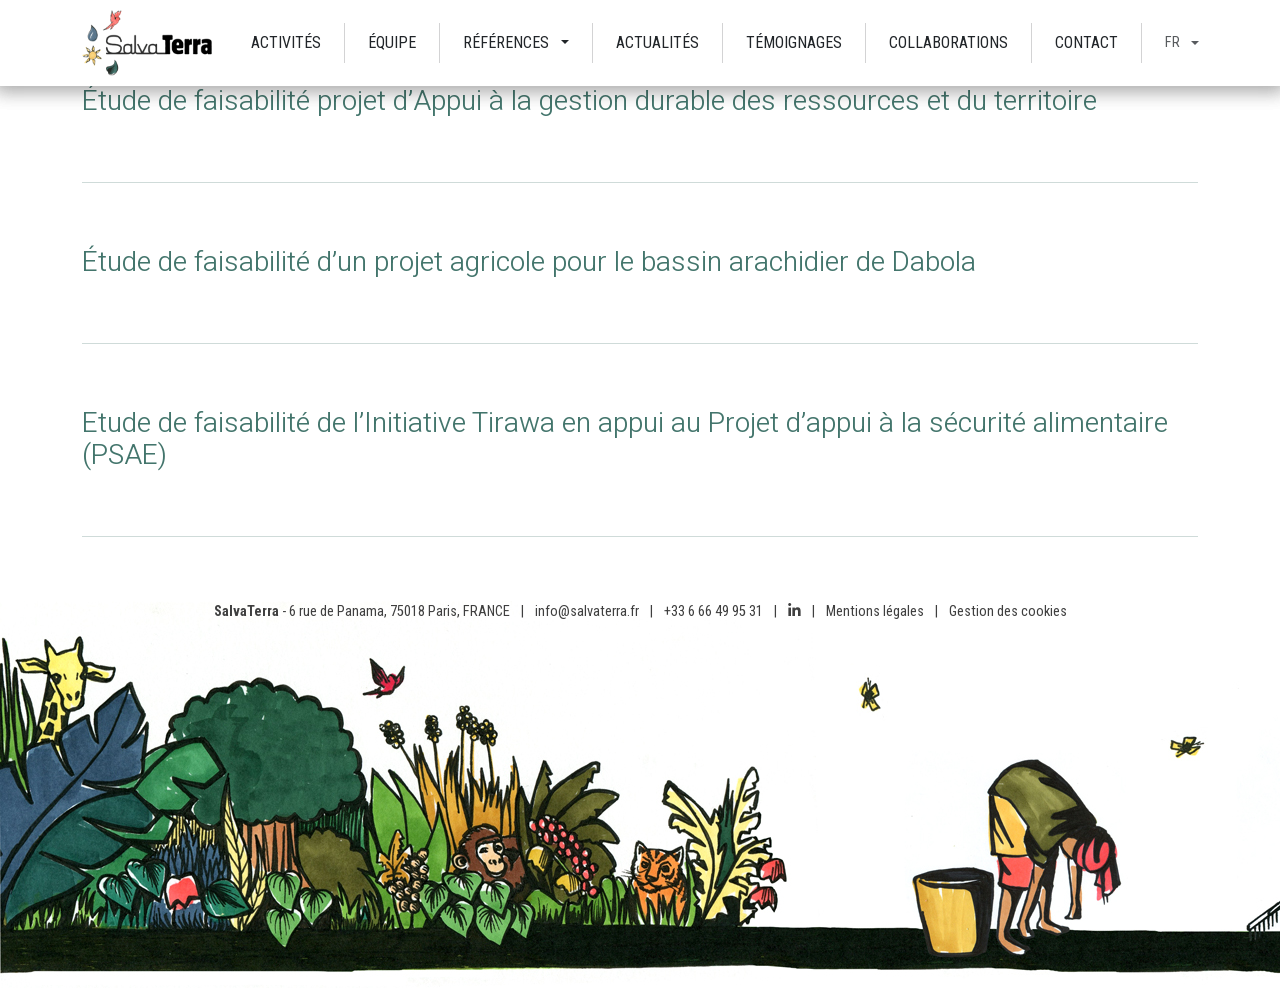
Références (506, 42)
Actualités (657, 42)
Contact (1086, 42)
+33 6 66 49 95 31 (713, 611)
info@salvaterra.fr (587, 611)
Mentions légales (875, 611)
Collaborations (948, 42)
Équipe (392, 42)
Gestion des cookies (1008, 611)
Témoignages (794, 42)
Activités (286, 42)
